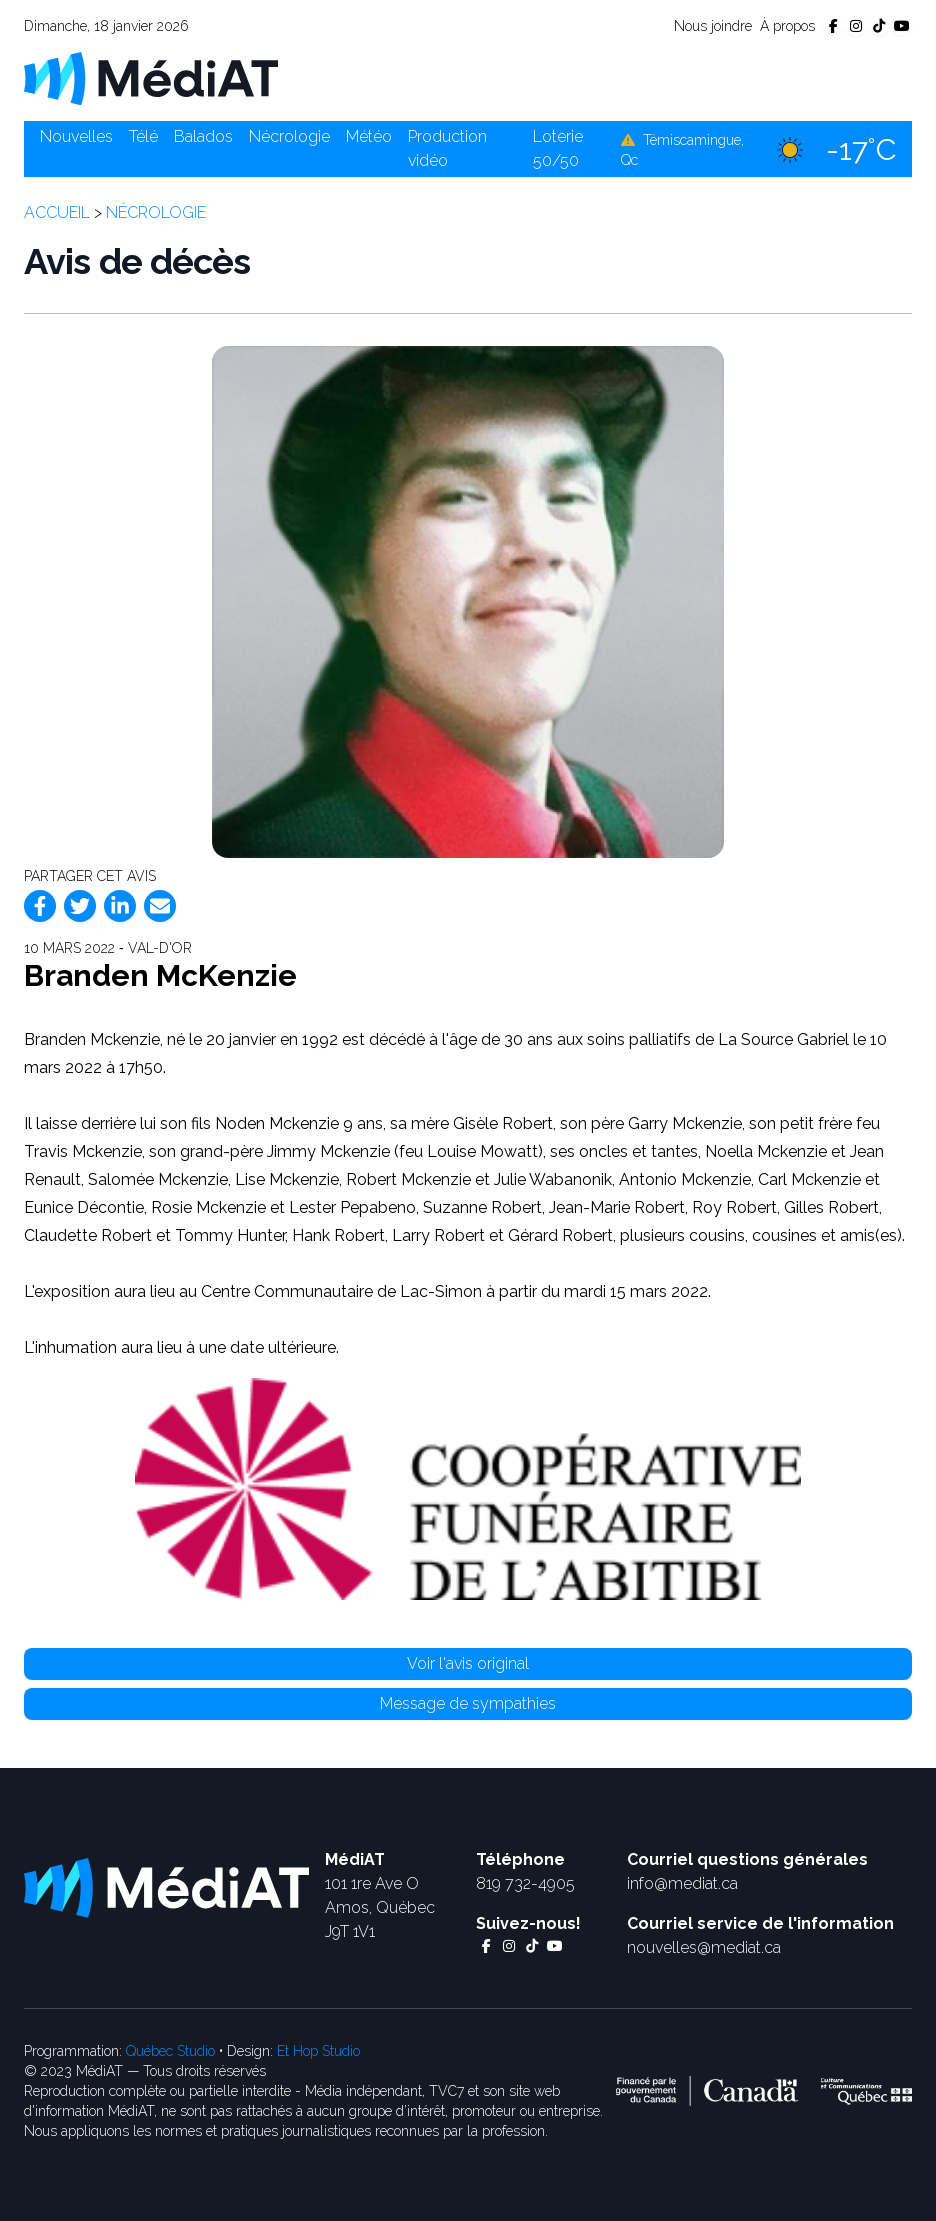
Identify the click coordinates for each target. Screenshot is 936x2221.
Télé (143, 136)
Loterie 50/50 (558, 148)
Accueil (57, 212)
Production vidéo (447, 148)
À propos (787, 26)
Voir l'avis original (468, 1663)
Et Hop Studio (318, 2051)
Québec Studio (170, 2051)
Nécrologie (289, 136)
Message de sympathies (468, 1703)
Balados (203, 136)
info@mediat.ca (682, 1883)
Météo (369, 136)
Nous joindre (713, 26)
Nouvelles (76, 136)
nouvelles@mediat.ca (704, 1947)
